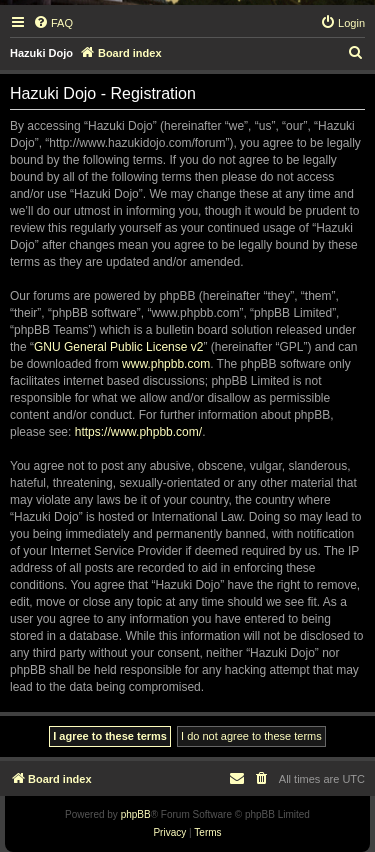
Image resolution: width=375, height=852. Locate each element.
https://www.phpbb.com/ (138, 432)
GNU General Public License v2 (118, 347)
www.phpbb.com (166, 364)
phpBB (136, 814)
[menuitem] (53, 23)
